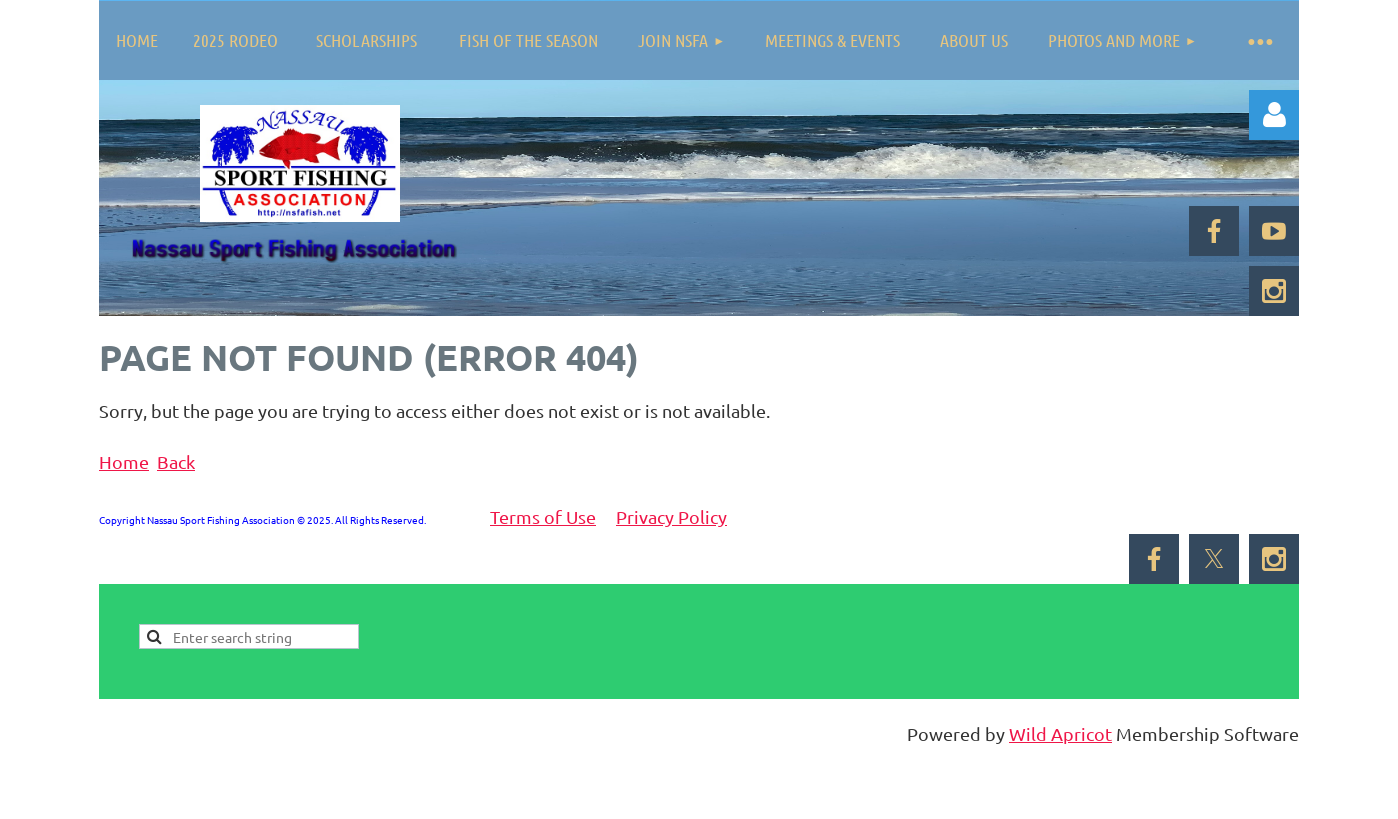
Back (176, 461)
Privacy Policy (671, 516)
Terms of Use (543, 516)
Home (124, 461)
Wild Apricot (1060, 733)
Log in (1274, 115)
